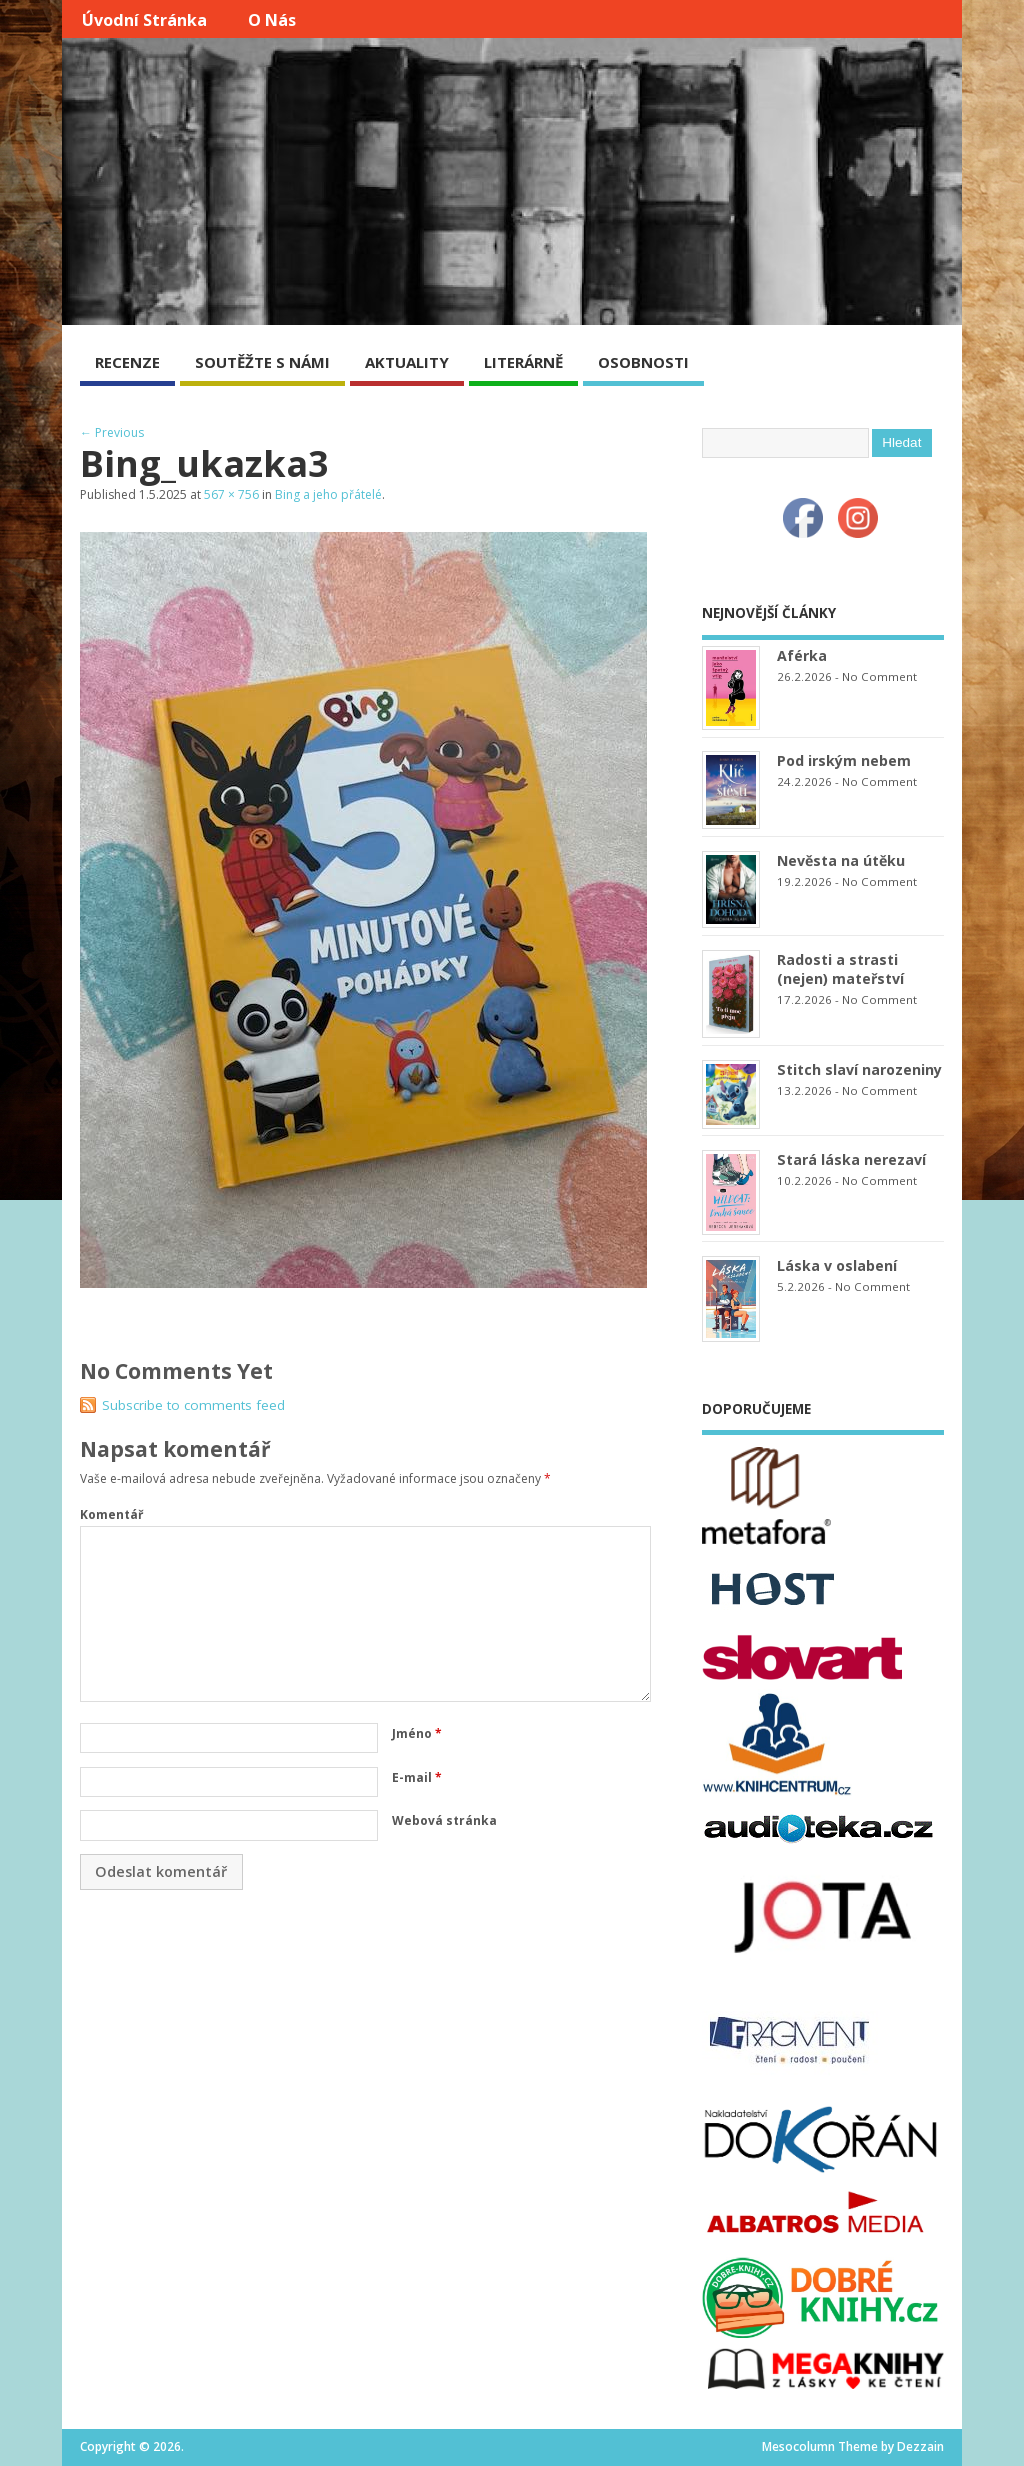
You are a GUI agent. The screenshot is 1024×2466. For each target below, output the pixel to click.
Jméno (417, 1733)
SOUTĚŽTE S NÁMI (262, 362)
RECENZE (127, 362)
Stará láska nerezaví (851, 1159)
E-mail (417, 1777)
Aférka (802, 655)
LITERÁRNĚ (523, 362)
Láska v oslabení (837, 1265)
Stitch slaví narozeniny (859, 1069)
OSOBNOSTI (643, 362)
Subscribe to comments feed (193, 1405)
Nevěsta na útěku (841, 860)
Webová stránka (444, 1820)
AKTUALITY (407, 362)
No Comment (879, 676)
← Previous (112, 432)
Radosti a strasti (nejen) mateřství (840, 969)
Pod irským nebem (844, 760)
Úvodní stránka (144, 20)
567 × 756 (231, 494)
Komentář (111, 1514)
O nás (272, 20)
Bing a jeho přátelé (328, 494)
